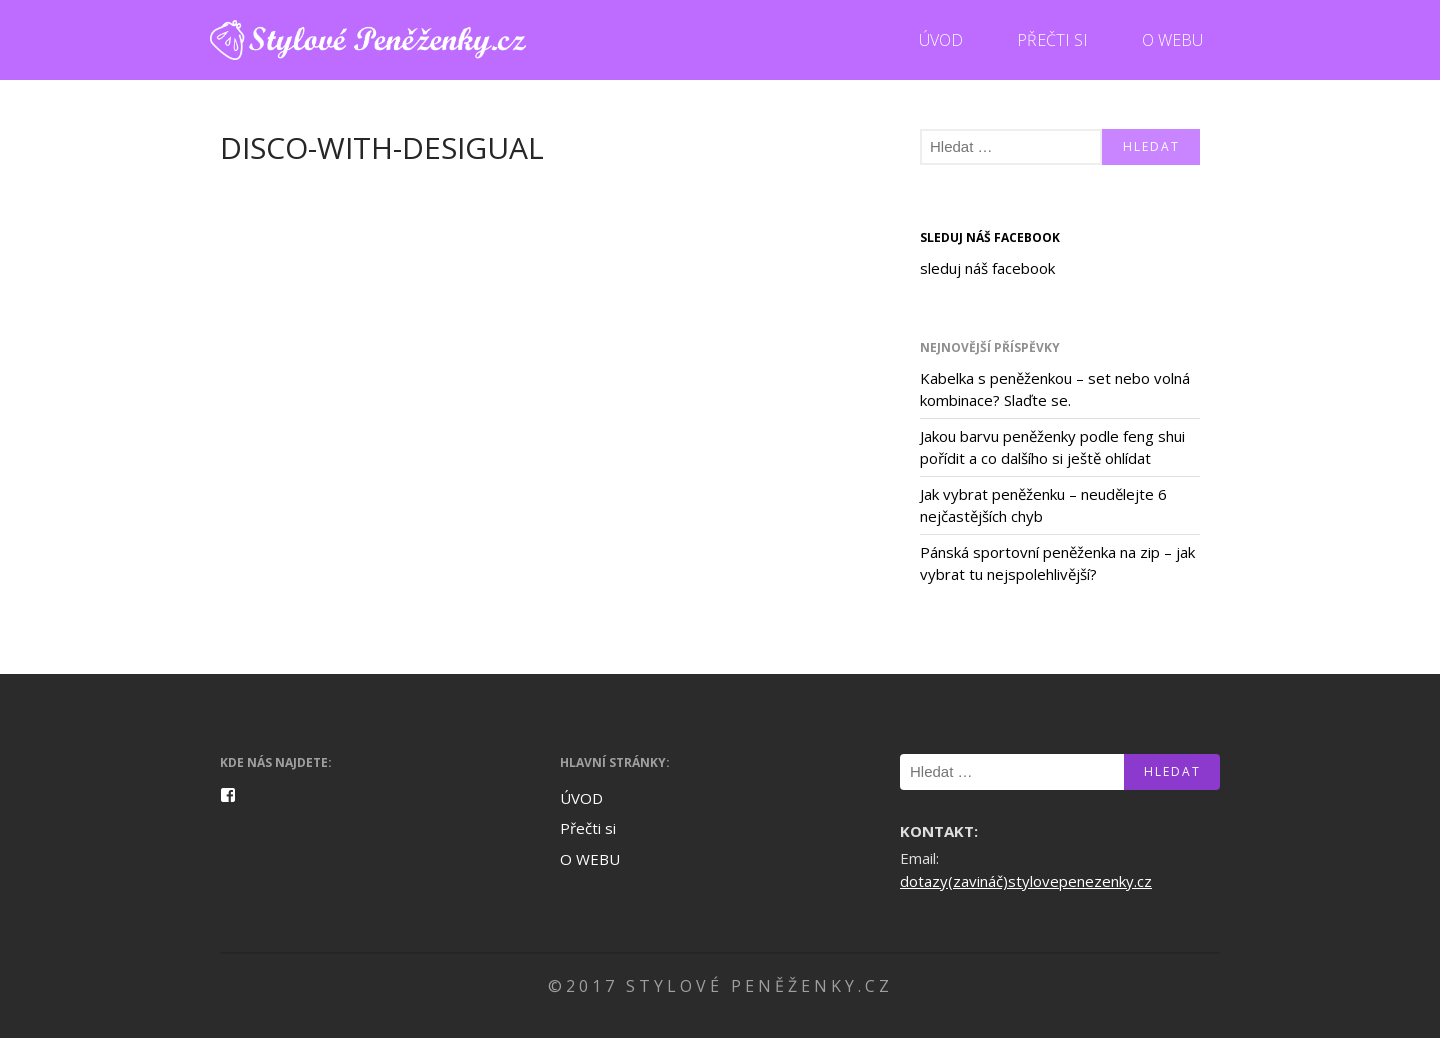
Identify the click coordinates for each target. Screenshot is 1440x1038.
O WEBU (1172, 40)
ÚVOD (941, 40)
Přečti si (1052, 40)
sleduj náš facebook (990, 237)
